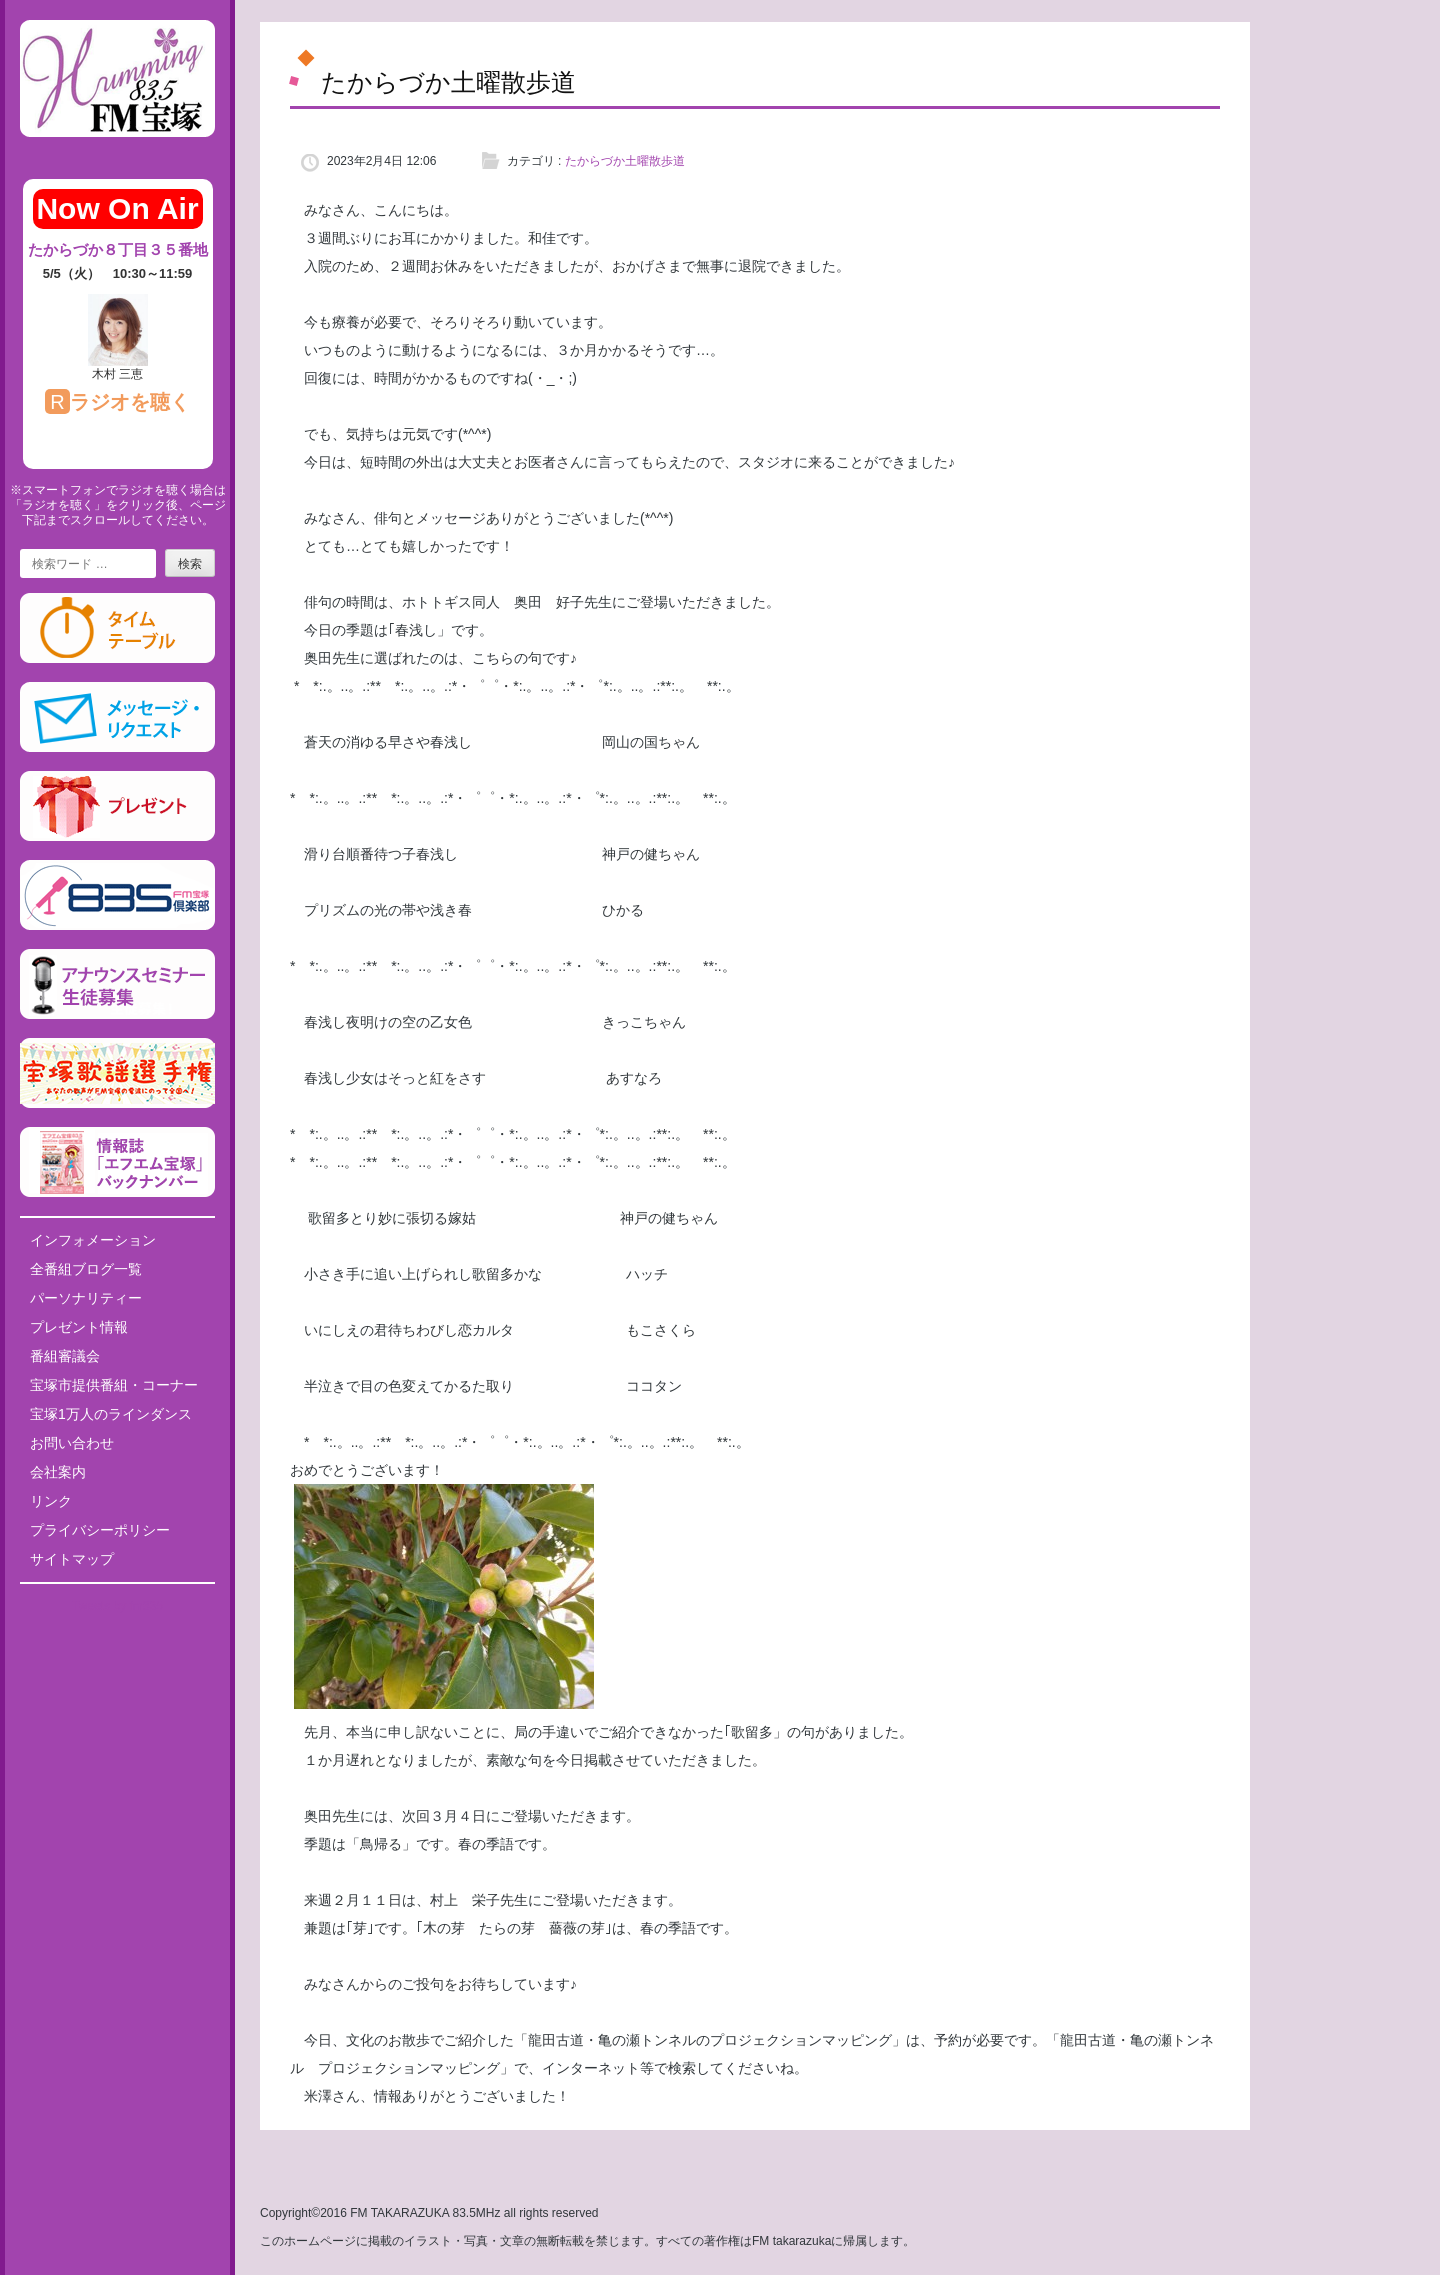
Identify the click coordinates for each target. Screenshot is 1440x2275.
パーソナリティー (86, 1298)
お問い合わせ (72, 1443)
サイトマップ (72, 1559)
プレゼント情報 (79, 1327)
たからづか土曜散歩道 (625, 161)
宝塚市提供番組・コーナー (114, 1385)
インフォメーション (93, 1240)
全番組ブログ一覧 (86, 1269)
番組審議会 (65, 1356)
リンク (51, 1501)
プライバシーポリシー (100, 1530)
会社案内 (58, 1472)
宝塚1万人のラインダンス (111, 1414)
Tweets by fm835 (117, 1606)
